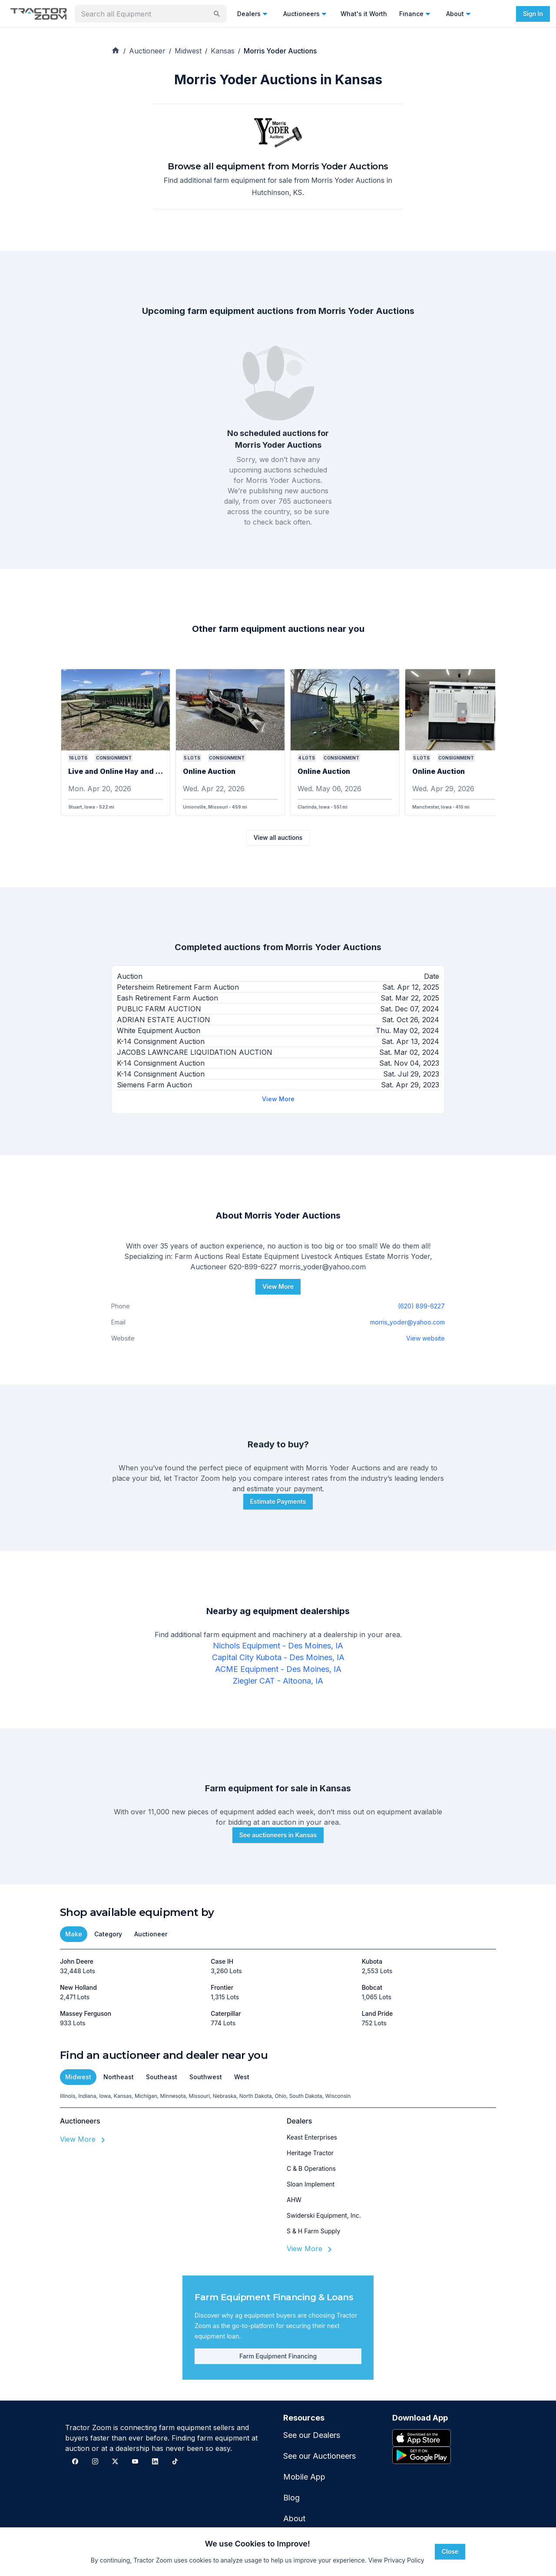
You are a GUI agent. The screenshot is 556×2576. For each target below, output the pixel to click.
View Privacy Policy (396, 2560)
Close (450, 2551)
